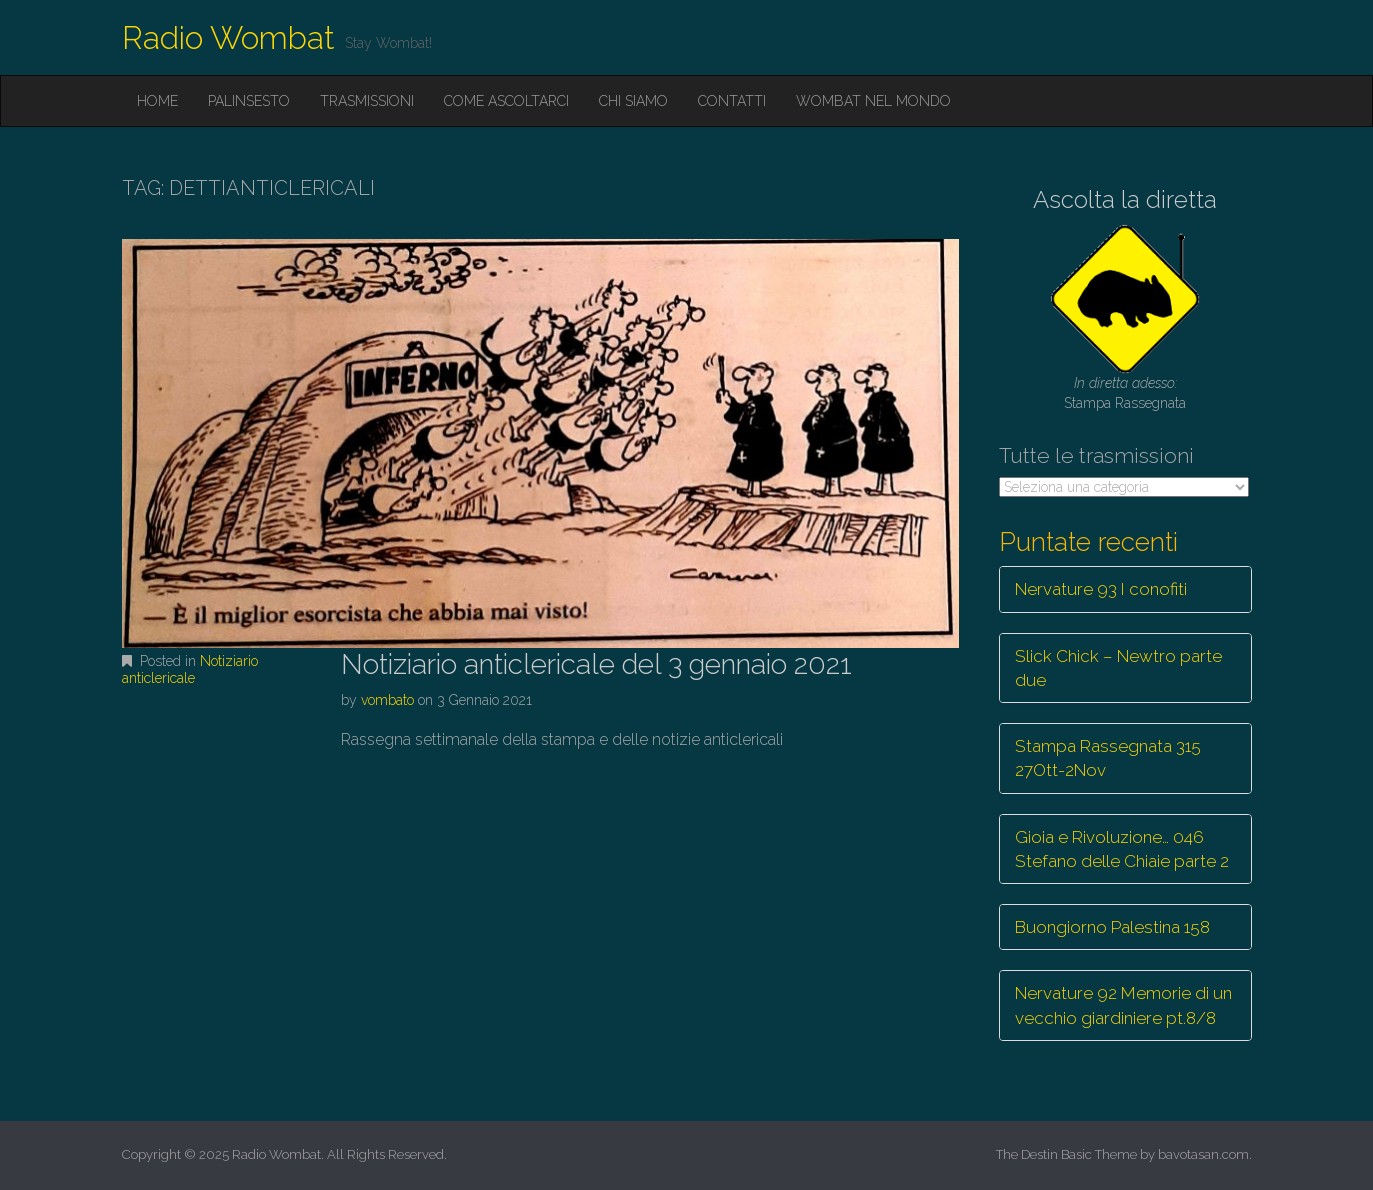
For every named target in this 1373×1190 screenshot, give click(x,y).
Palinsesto (249, 101)
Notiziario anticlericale (190, 669)
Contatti (732, 101)
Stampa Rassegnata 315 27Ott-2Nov (1108, 758)
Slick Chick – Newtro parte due (1118, 668)
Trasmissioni (367, 101)
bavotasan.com (1203, 1154)
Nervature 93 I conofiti (1101, 589)
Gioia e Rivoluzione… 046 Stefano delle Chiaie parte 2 (1122, 849)
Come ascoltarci (506, 101)
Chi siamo (633, 101)
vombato (387, 700)
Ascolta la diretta (1125, 199)
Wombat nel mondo (873, 101)
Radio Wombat (228, 37)
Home (157, 101)
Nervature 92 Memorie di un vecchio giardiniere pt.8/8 (1123, 1005)
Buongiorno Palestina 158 (1112, 927)
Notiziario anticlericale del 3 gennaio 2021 (596, 664)
